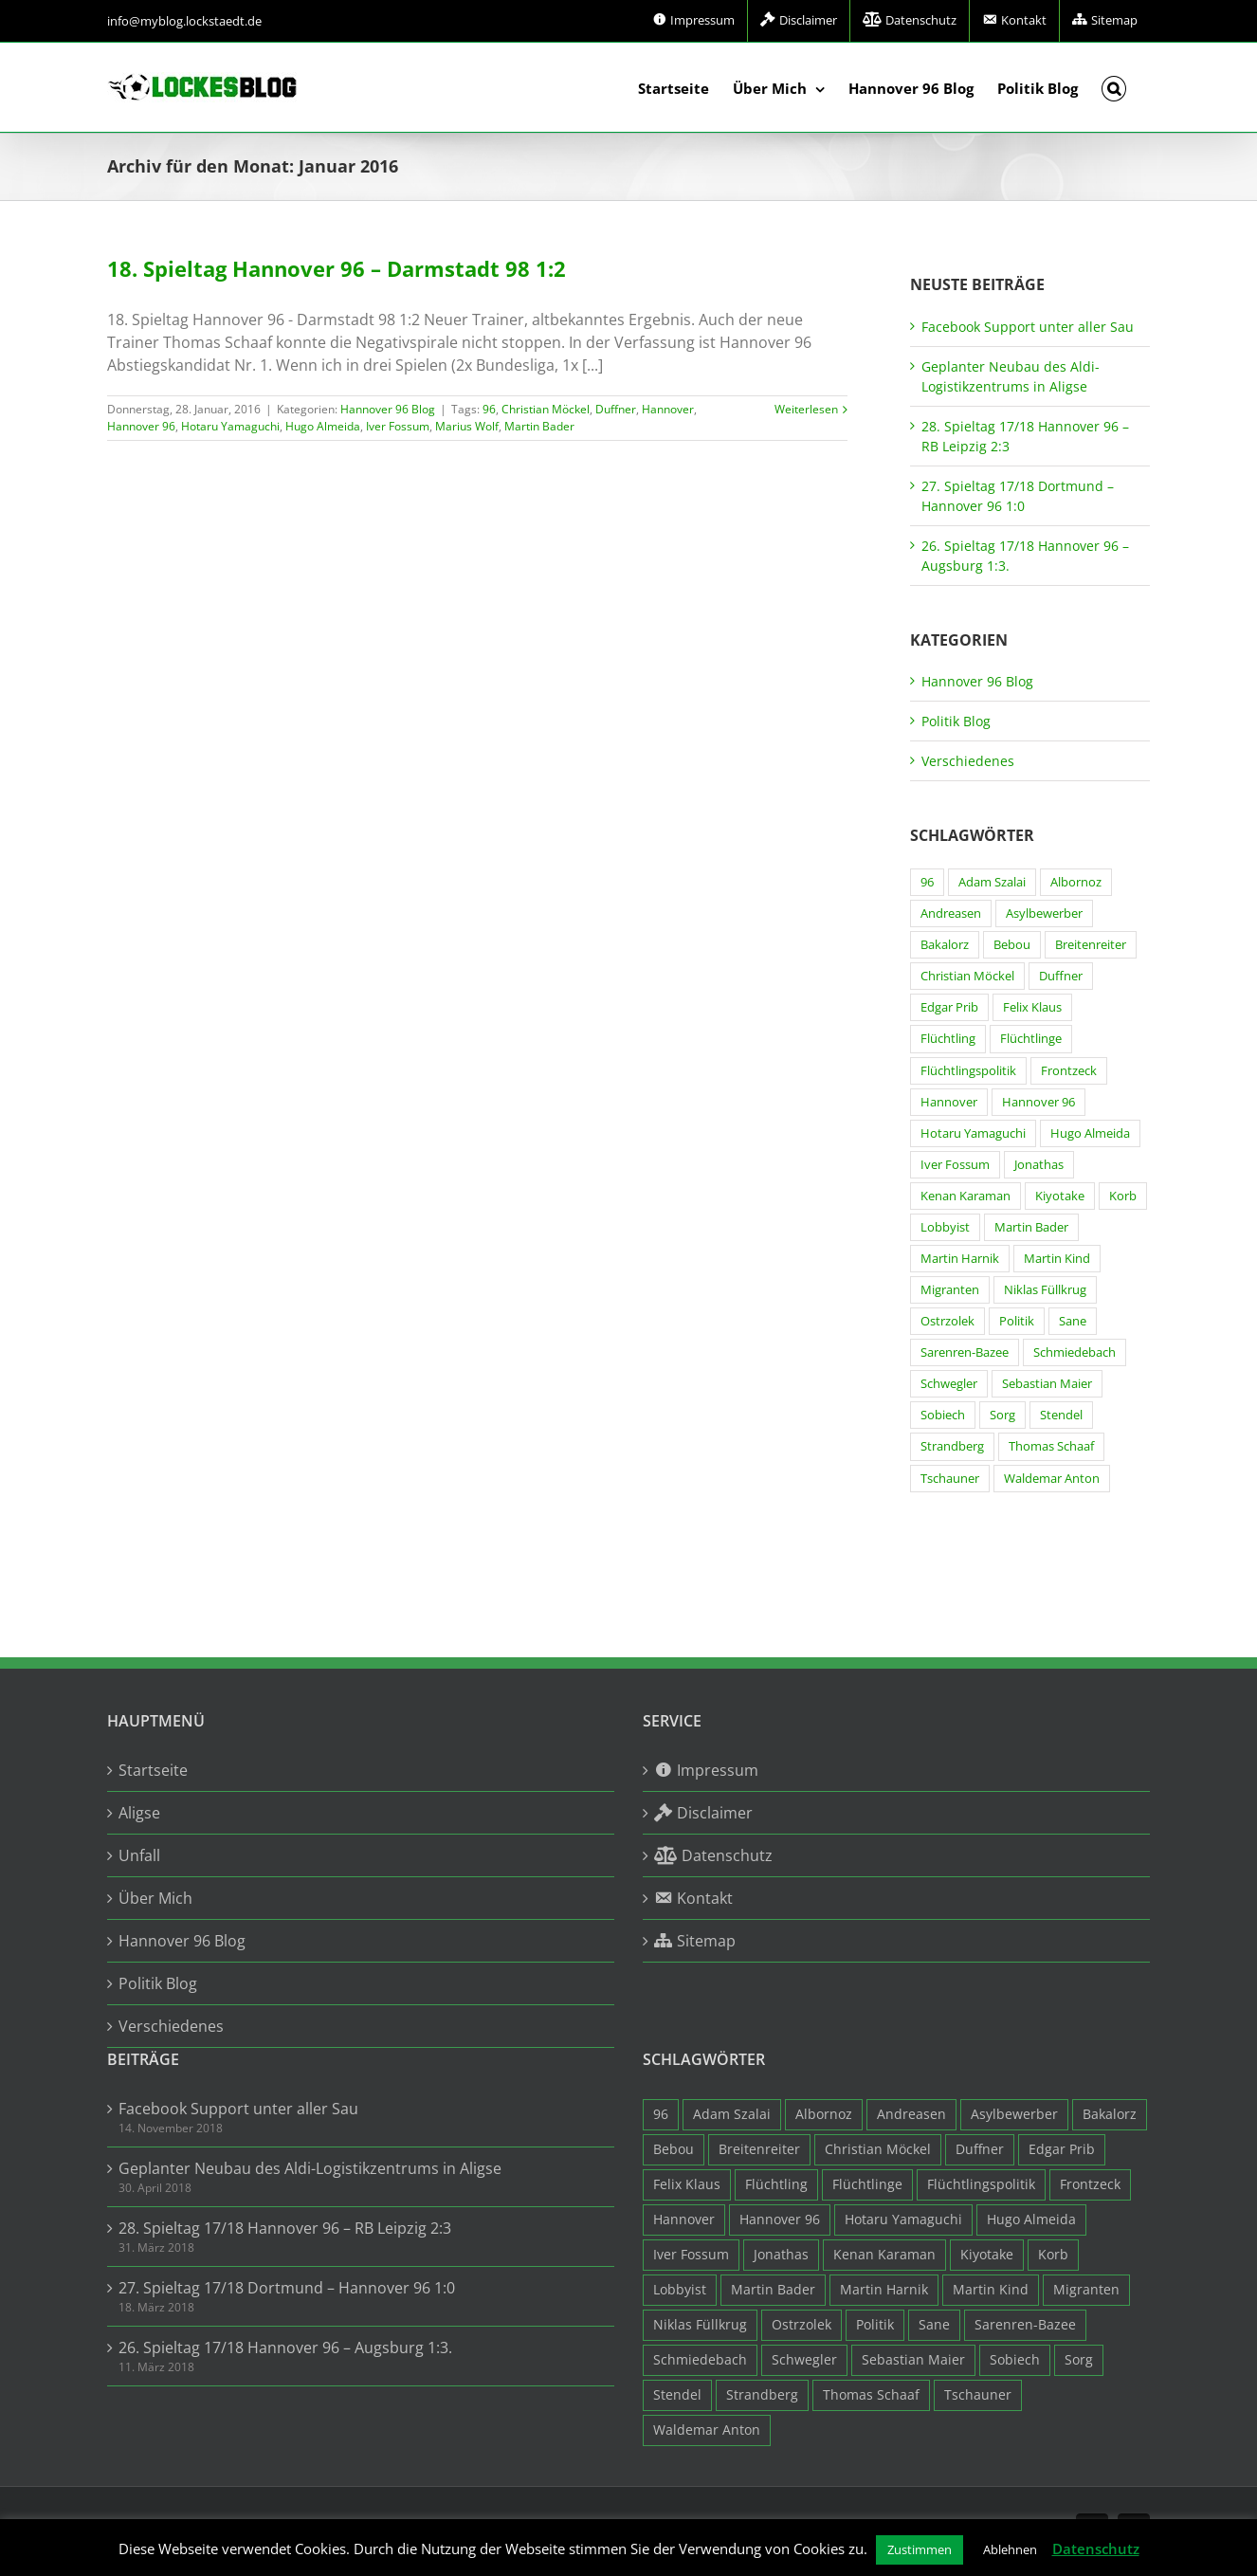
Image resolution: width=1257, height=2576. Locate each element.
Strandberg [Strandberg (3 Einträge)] (952, 1446)
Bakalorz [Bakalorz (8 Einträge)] (944, 945)
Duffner (615, 409)
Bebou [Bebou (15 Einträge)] (1011, 945)
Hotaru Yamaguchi (230, 426)
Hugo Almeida (322, 426)
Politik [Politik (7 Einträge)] (1016, 1321)
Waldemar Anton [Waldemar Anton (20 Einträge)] (1052, 1479)
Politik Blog (956, 721)
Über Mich (155, 1898)
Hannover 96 (141, 426)
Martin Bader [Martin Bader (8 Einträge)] (1031, 1227)
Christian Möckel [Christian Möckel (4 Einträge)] (967, 976)
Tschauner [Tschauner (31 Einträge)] (949, 1479)
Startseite (153, 1770)
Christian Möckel (545, 409)
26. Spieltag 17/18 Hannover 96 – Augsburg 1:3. (285, 2347)
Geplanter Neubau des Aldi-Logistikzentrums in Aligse (309, 2168)
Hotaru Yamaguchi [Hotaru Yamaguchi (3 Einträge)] (973, 1133)
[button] (1114, 87)
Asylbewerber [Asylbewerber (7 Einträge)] (1044, 913)
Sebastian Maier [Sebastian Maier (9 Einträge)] (1047, 1384)
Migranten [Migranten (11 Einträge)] (949, 1290)
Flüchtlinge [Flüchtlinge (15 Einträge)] (1031, 1039)
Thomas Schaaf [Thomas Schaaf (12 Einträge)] (1051, 1446)
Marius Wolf (467, 426)
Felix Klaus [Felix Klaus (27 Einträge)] (1032, 1007)
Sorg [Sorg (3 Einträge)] (1002, 1415)
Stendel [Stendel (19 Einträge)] (1061, 1415)
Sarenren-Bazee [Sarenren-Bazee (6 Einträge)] (964, 1352)
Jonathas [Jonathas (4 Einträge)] (1039, 1165)
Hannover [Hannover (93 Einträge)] (948, 1102)
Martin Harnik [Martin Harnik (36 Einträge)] (959, 1259)
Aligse (139, 1812)
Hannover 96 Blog (387, 409)
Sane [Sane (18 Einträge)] (1072, 1321)
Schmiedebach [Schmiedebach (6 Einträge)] (1074, 1352)
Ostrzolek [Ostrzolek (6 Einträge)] (947, 1321)
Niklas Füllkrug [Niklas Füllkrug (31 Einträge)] (1045, 1290)
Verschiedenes (967, 761)
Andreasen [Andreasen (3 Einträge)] (950, 913)
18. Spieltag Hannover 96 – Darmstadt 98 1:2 (336, 268)
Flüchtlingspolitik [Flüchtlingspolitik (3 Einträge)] (968, 1071)
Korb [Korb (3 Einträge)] (1123, 1196)
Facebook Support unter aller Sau (1027, 327)
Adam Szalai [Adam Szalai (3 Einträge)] (992, 882)
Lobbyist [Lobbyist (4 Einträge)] (945, 1227)
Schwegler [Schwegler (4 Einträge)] (948, 1384)
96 (489, 409)
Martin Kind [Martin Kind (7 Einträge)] (1057, 1259)
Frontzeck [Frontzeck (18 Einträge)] (1069, 1071)
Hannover (668, 409)
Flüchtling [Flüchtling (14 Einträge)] (947, 1039)
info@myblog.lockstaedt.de (184, 20)
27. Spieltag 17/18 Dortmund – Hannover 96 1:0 (286, 2287)
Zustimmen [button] (919, 2549)
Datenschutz (1095, 2548)
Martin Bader (539, 426)
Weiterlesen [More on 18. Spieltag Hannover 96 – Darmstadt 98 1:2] (806, 409)
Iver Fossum (397, 426)
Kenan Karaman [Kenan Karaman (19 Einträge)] (965, 1196)
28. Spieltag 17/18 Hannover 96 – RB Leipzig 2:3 (284, 2228)
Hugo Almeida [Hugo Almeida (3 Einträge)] (1090, 1133)
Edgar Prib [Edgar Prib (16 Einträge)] (949, 1007)
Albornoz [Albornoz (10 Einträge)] (1076, 882)
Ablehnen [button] (1010, 2549)
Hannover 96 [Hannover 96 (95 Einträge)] (1038, 1102)
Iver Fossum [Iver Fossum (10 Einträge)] (955, 1165)
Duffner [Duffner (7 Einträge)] (1061, 976)
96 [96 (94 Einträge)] (927, 882)
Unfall (139, 1855)
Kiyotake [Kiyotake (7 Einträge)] (1059, 1196)
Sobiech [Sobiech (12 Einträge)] (942, 1415)
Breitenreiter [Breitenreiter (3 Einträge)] (1090, 945)
